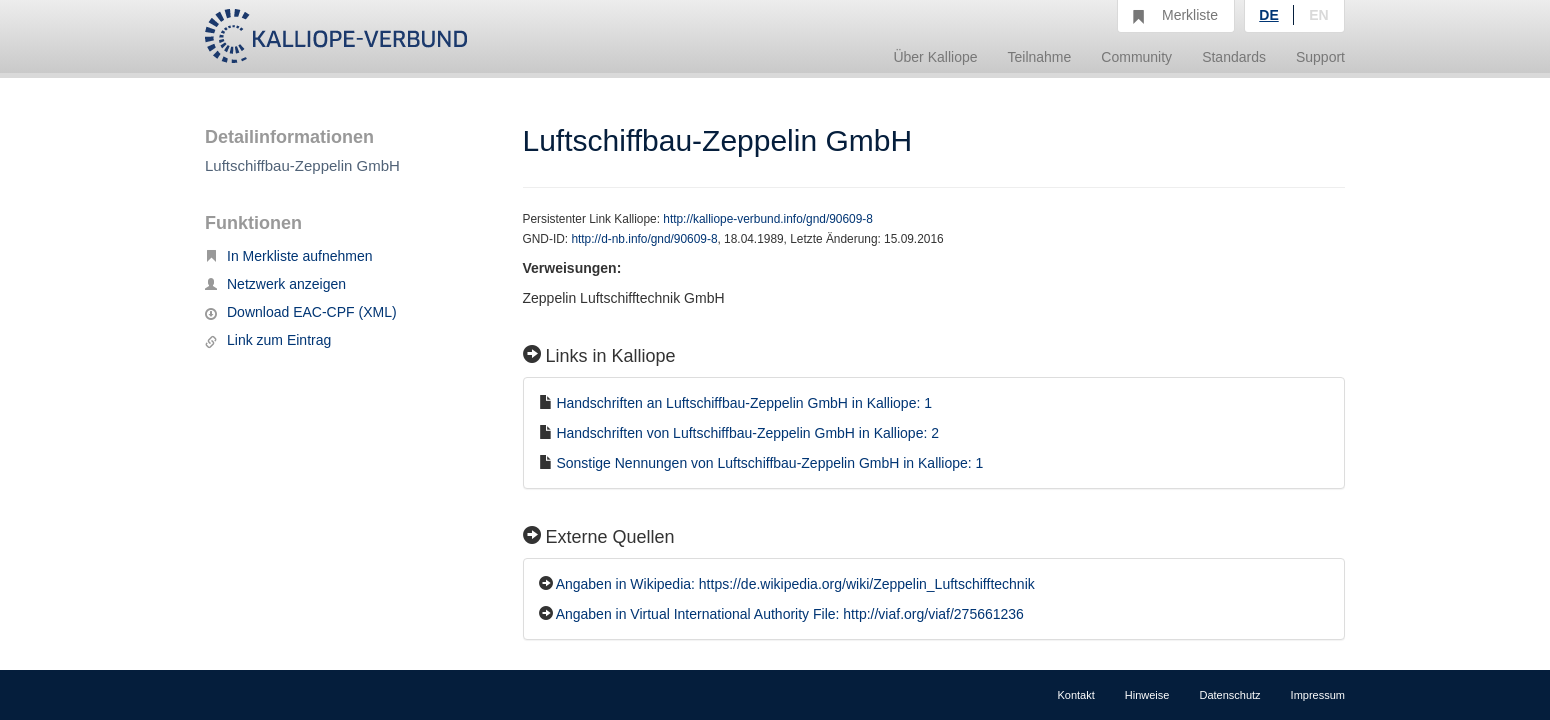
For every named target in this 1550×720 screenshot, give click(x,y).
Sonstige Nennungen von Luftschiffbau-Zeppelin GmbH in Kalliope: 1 (769, 463)
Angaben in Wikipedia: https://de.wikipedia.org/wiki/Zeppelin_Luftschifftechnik (795, 584)
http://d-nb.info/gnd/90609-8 (644, 239)
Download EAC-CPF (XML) (301, 312)
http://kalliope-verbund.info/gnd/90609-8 (768, 219)
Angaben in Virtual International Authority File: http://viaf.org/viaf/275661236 (790, 614)
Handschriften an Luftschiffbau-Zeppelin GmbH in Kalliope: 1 (744, 403)
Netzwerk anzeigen (275, 284)
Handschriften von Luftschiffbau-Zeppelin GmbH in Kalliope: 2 (747, 433)
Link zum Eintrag (268, 340)
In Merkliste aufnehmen (289, 256)
